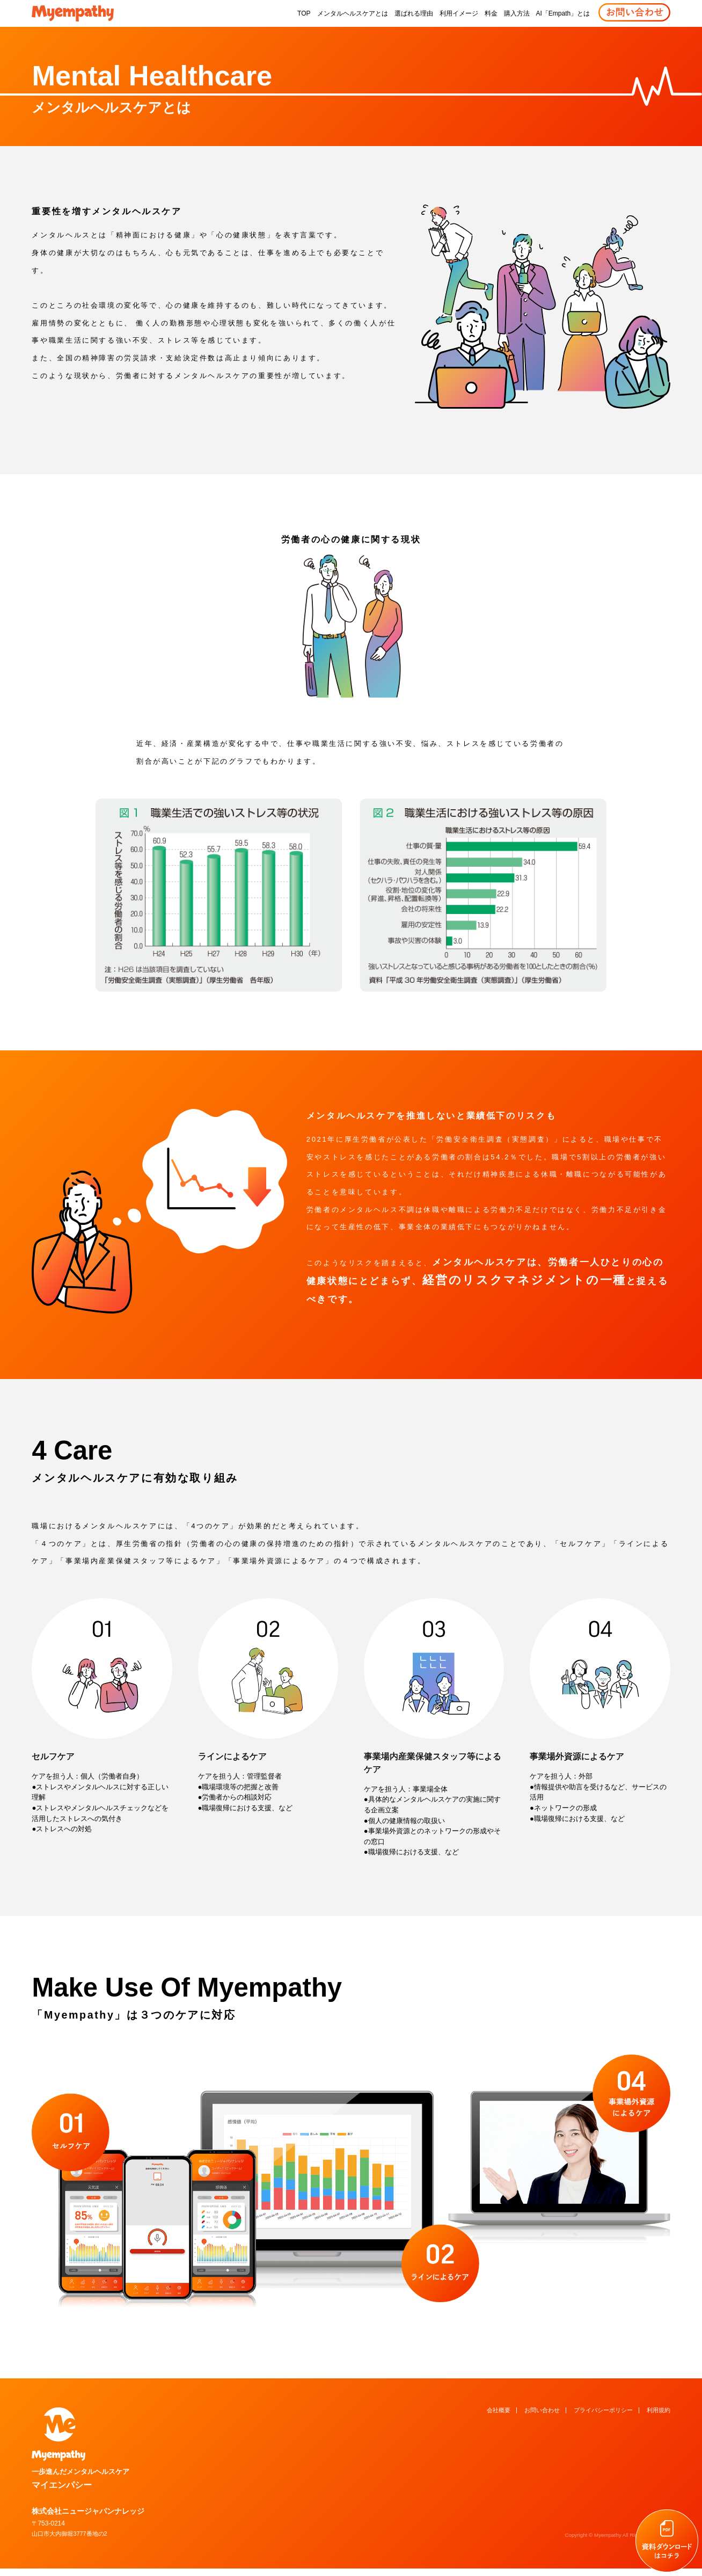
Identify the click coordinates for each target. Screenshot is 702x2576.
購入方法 (517, 13)
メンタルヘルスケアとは (352, 13)
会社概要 (498, 2400)
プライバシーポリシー (603, 2400)
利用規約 (658, 2400)
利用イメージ (459, 13)
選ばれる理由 (413, 13)
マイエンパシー (175, 2447)
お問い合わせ (542, 2400)
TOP (303, 13)
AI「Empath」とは (563, 13)
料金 (491, 13)
